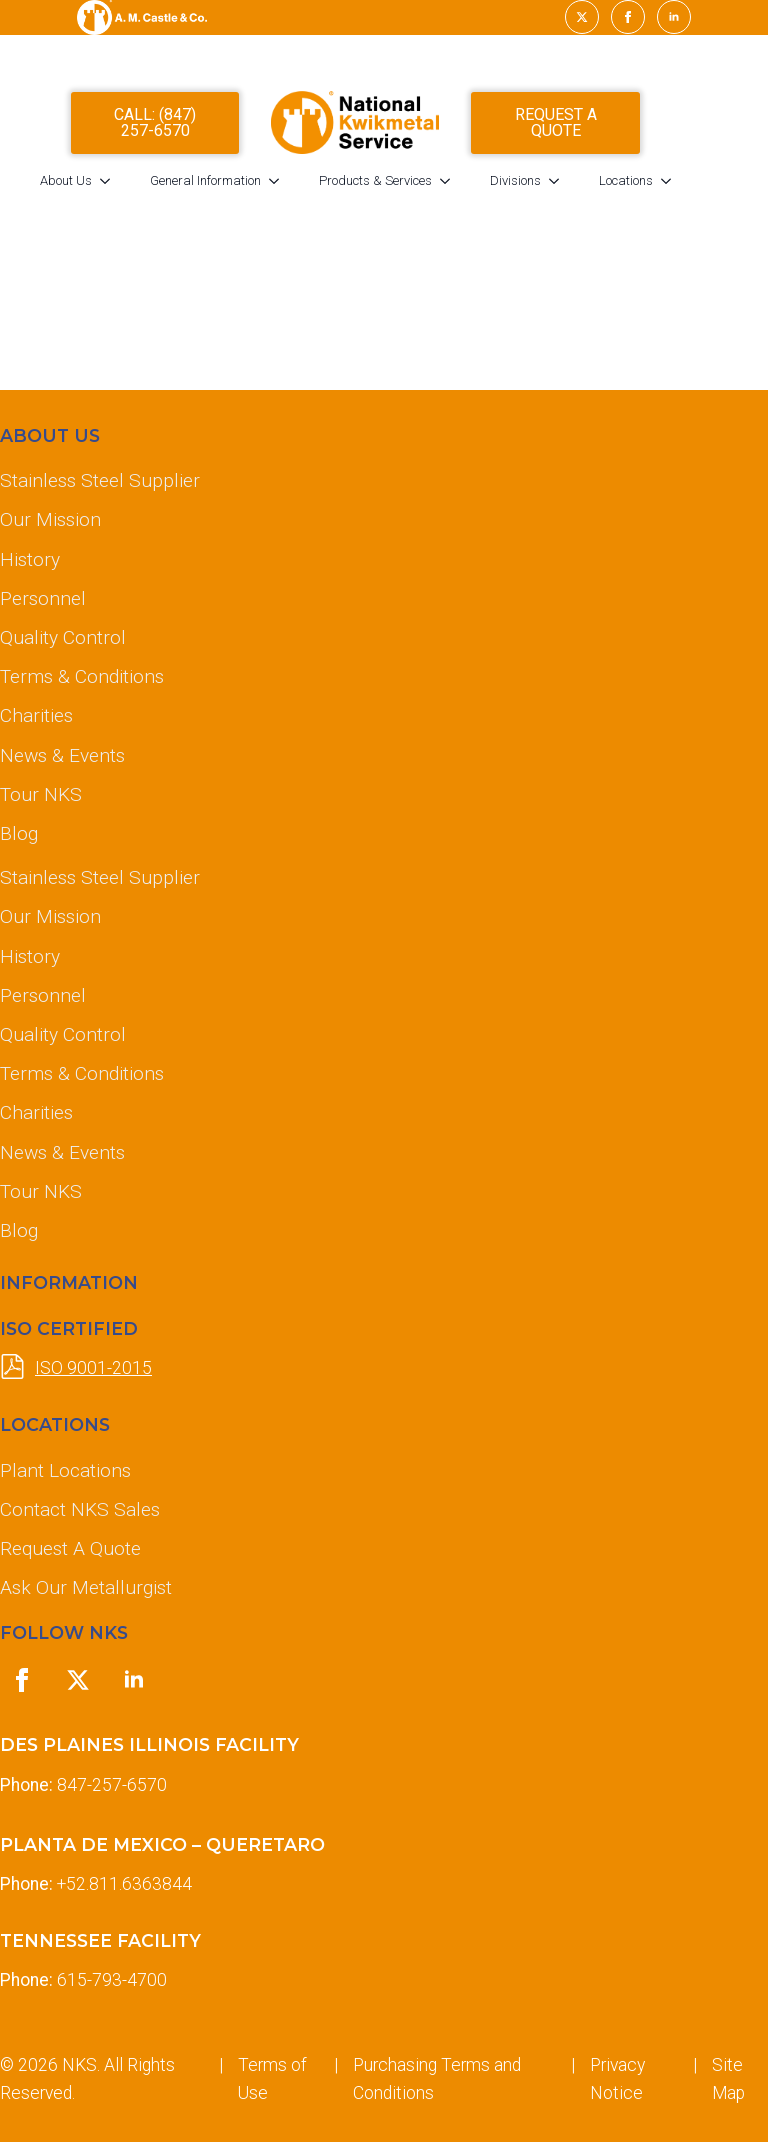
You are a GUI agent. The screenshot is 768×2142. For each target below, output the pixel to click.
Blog (19, 833)
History (30, 559)
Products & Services (404, 184)
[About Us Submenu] (140, 184)
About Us (95, 184)
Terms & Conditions (82, 676)
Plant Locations (65, 1470)
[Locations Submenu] (701, 184)
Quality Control (63, 637)
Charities (36, 715)
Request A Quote (70, 1548)
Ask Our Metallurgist (86, 1587)
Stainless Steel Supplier (100, 480)
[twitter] (582, 17)
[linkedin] (674, 17)
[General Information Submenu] (309, 184)
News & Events (62, 755)
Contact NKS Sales (80, 1509)
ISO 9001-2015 (93, 1368)
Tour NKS (41, 794)
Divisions (544, 184)
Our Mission (50, 519)
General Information (234, 184)
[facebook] (628, 17)
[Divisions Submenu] (589, 184)
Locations (655, 184)
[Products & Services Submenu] (480, 184)
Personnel (43, 598)
